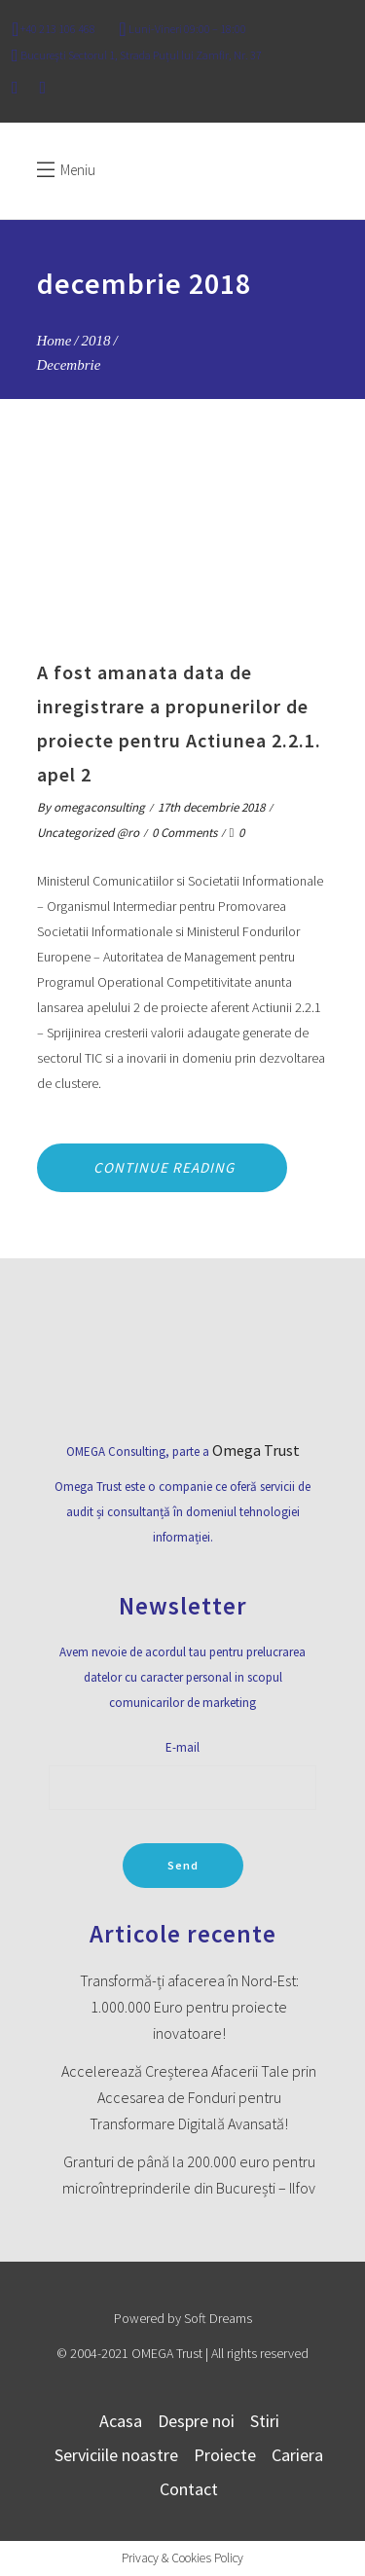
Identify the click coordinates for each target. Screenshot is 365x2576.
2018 (96, 340)
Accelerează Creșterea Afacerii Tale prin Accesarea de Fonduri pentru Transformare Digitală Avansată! (188, 2097)
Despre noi (196, 2421)
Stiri (264, 2421)
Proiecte (225, 2455)
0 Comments (184, 832)
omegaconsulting (99, 807)
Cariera (297, 2455)
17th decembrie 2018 (211, 807)
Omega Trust (256, 1450)
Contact (189, 2489)
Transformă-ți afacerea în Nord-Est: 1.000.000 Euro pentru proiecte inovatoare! (189, 2007)
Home (54, 340)
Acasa (120, 2421)
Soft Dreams (218, 2318)
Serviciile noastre (116, 2455)
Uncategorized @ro (88, 832)
